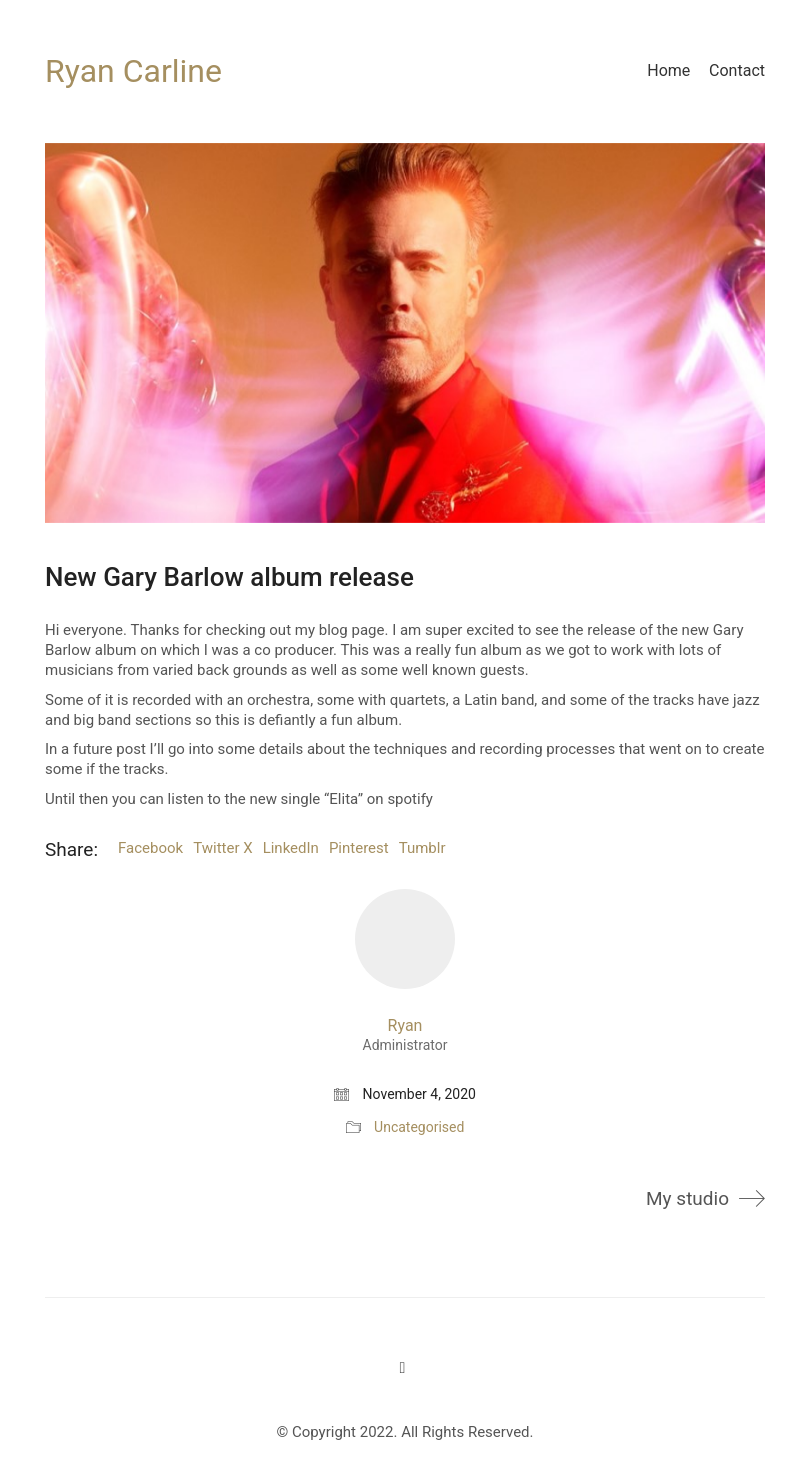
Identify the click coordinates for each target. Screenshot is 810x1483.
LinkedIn (291, 848)
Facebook (150, 848)
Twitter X (222, 848)
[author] (405, 939)
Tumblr (422, 848)
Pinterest (359, 848)
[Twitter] (403, 1368)
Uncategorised (419, 1127)
